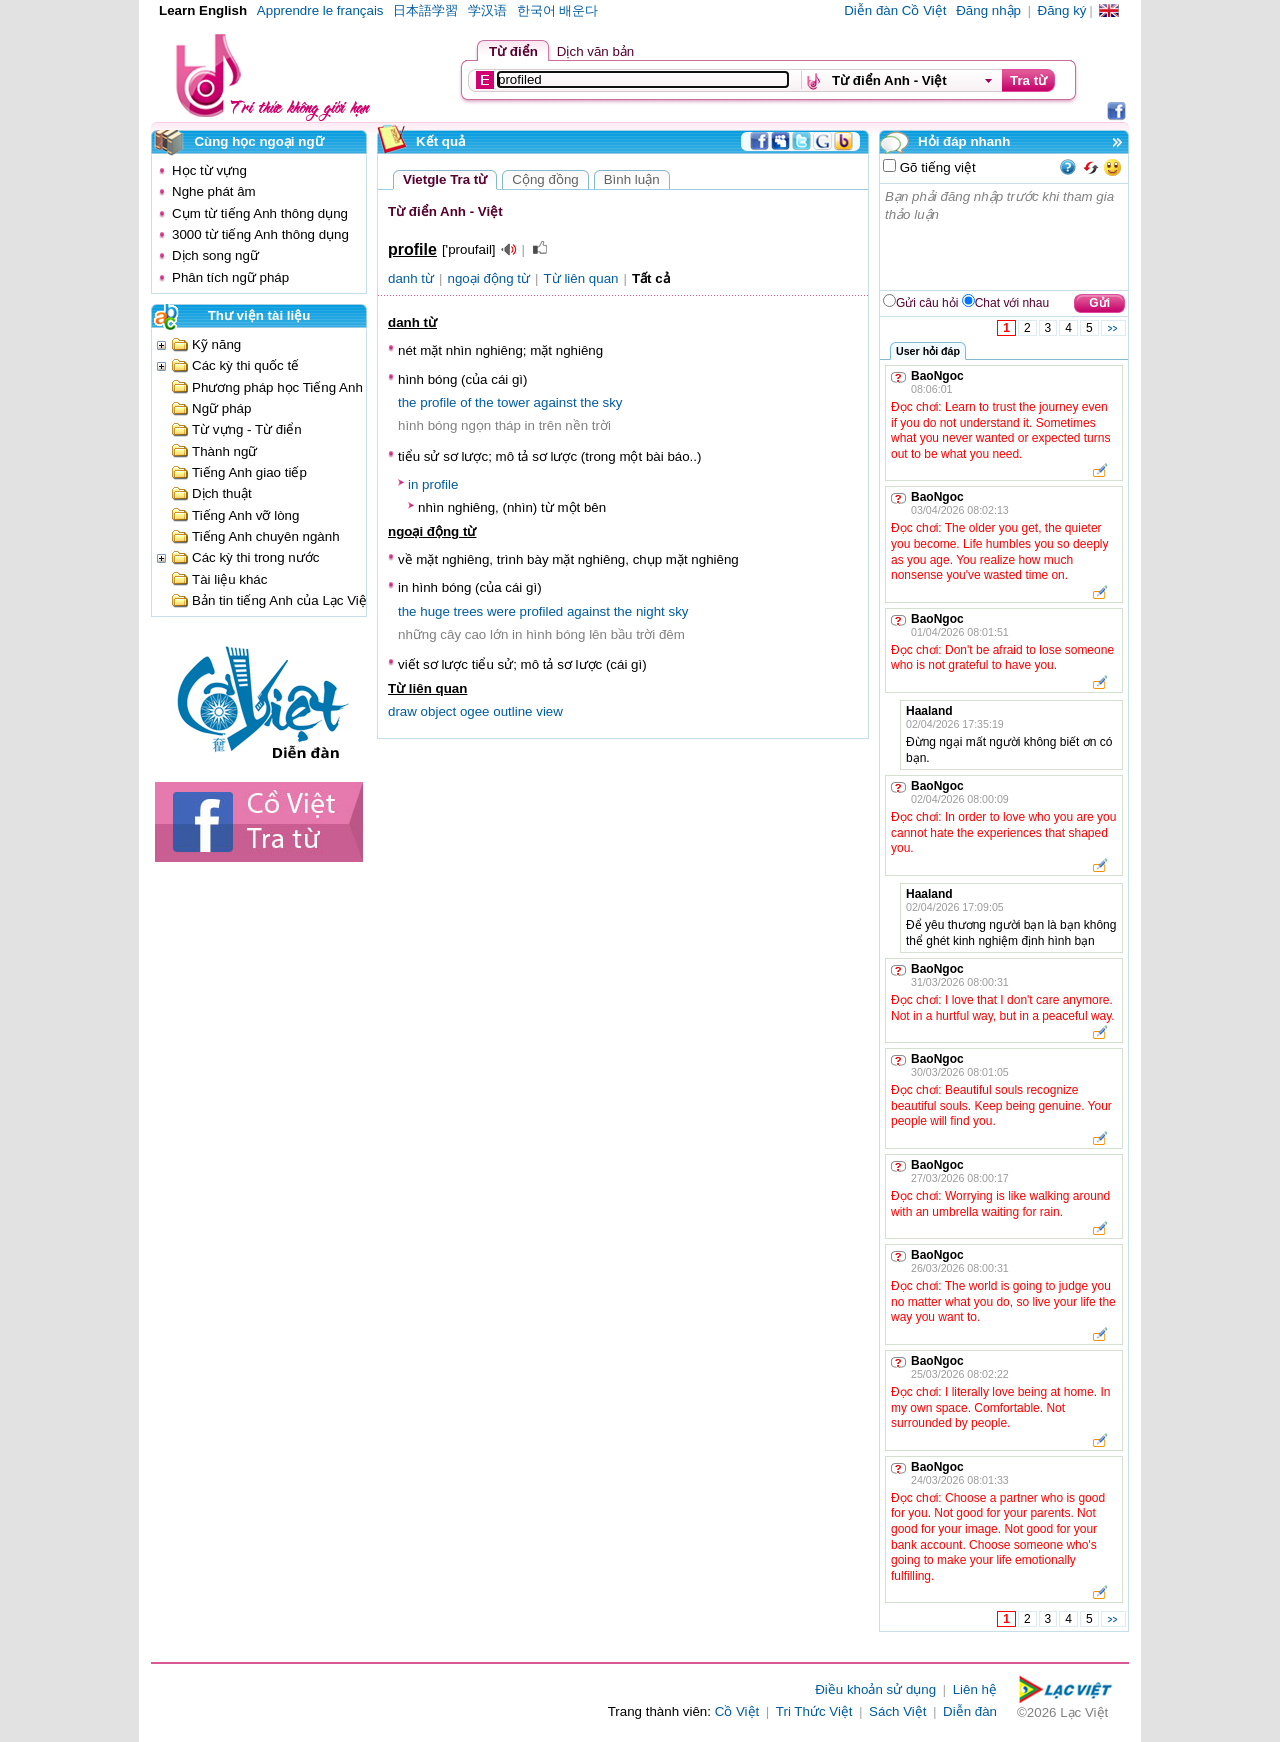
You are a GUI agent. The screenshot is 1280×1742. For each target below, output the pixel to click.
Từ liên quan (581, 278)
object (439, 711)
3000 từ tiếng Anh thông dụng (260, 234)
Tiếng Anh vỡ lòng (245, 515)
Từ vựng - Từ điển (247, 429)
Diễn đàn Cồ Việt (895, 10)
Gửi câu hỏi (927, 303)
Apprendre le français (320, 10)
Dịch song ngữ (215, 255)
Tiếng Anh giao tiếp (249, 472)
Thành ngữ (224, 451)
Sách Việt (897, 1711)
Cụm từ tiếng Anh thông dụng (260, 213)
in (413, 484)
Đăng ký (1062, 10)
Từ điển (513, 51)
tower (513, 402)
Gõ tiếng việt (936, 167)
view (549, 711)
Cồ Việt (737, 1711)
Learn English (203, 10)
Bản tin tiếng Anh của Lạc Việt (281, 600)
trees (469, 611)
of (465, 402)
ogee (475, 711)
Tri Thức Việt (814, 1711)
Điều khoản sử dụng (875, 1689)
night (650, 611)
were (501, 611)
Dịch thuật (222, 493)
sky (613, 402)
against (555, 402)
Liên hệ (975, 1689)
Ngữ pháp (221, 408)
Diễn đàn (970, 1711)
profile (438, 402)
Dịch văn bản (595, 51)
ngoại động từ (489, 278)
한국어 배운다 (558, 10)
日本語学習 (425, 10)
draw (402, 711)
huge (435, 611)
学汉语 (487, 10)
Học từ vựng (209, 170)
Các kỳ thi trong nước (255, 557)
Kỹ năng (216, 344)
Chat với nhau (1012, 303)
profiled (542, 611)
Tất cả (651, 278)
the (407, 402)
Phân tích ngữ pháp (230, 277)
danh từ (411, 278)
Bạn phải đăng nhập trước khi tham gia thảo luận (1005, 237)
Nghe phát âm (214, 191)
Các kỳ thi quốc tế (245, 365)
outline (512, 711)
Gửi (1099, 303)
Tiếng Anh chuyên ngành (266, 536)
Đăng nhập (988, 10)
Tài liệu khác (229, 579)
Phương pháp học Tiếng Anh (277, 387)
